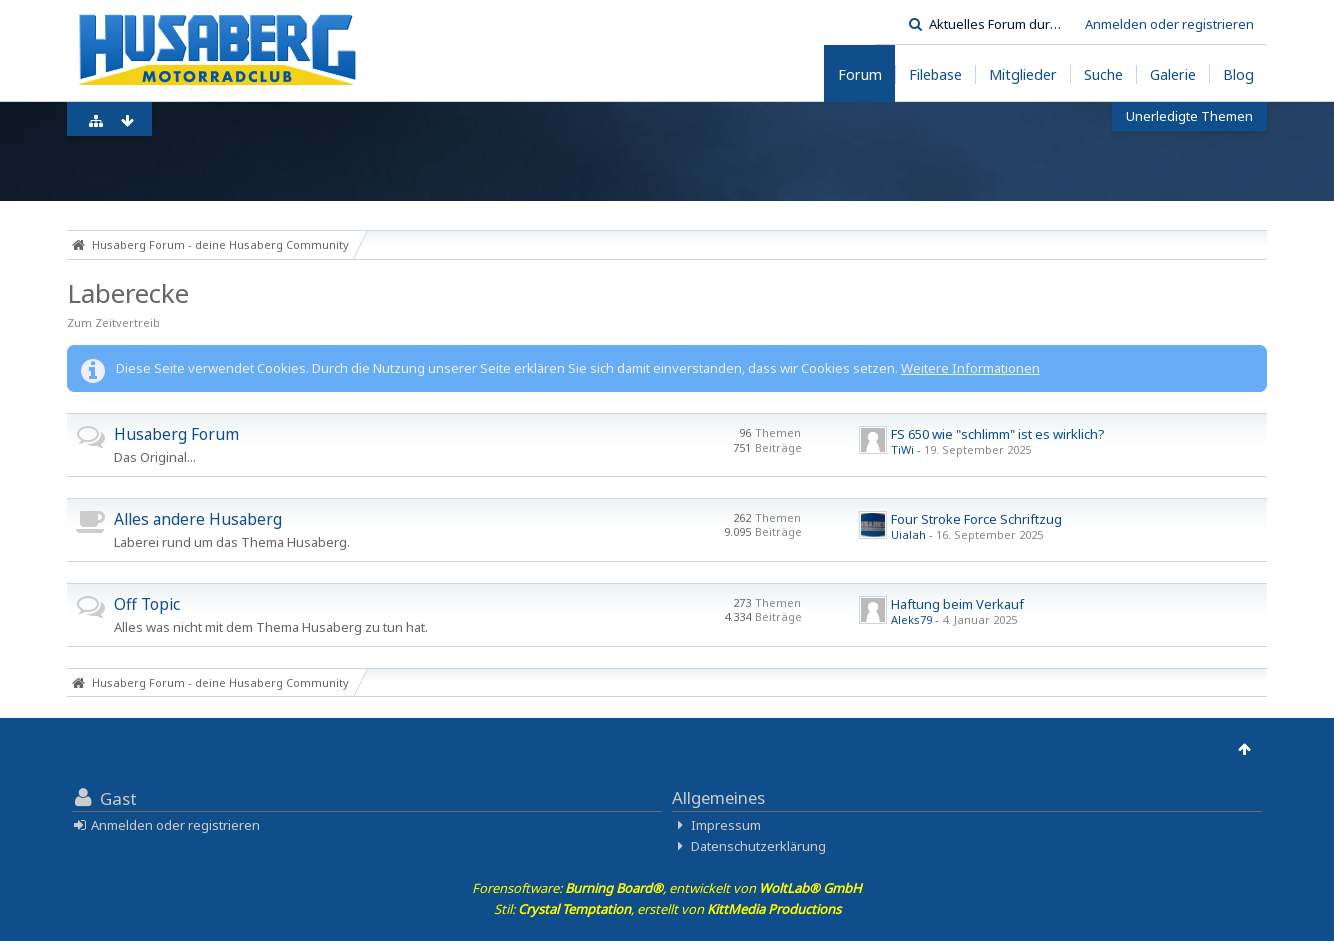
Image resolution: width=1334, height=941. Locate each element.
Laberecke (128, 293)
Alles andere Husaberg (198, 519)
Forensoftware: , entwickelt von (667, 888)
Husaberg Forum (176, 434)
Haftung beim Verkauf (957, 604)
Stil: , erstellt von (667, 909)
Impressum (726, 825)
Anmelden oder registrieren (1169, 24)
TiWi (902, 449)
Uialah (908, 534)
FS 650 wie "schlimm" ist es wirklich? (998, 434)
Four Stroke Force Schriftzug (976, 519)
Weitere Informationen (970, 368)
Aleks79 (911, 619)
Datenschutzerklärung (758, 846)
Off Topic (147, 604)
